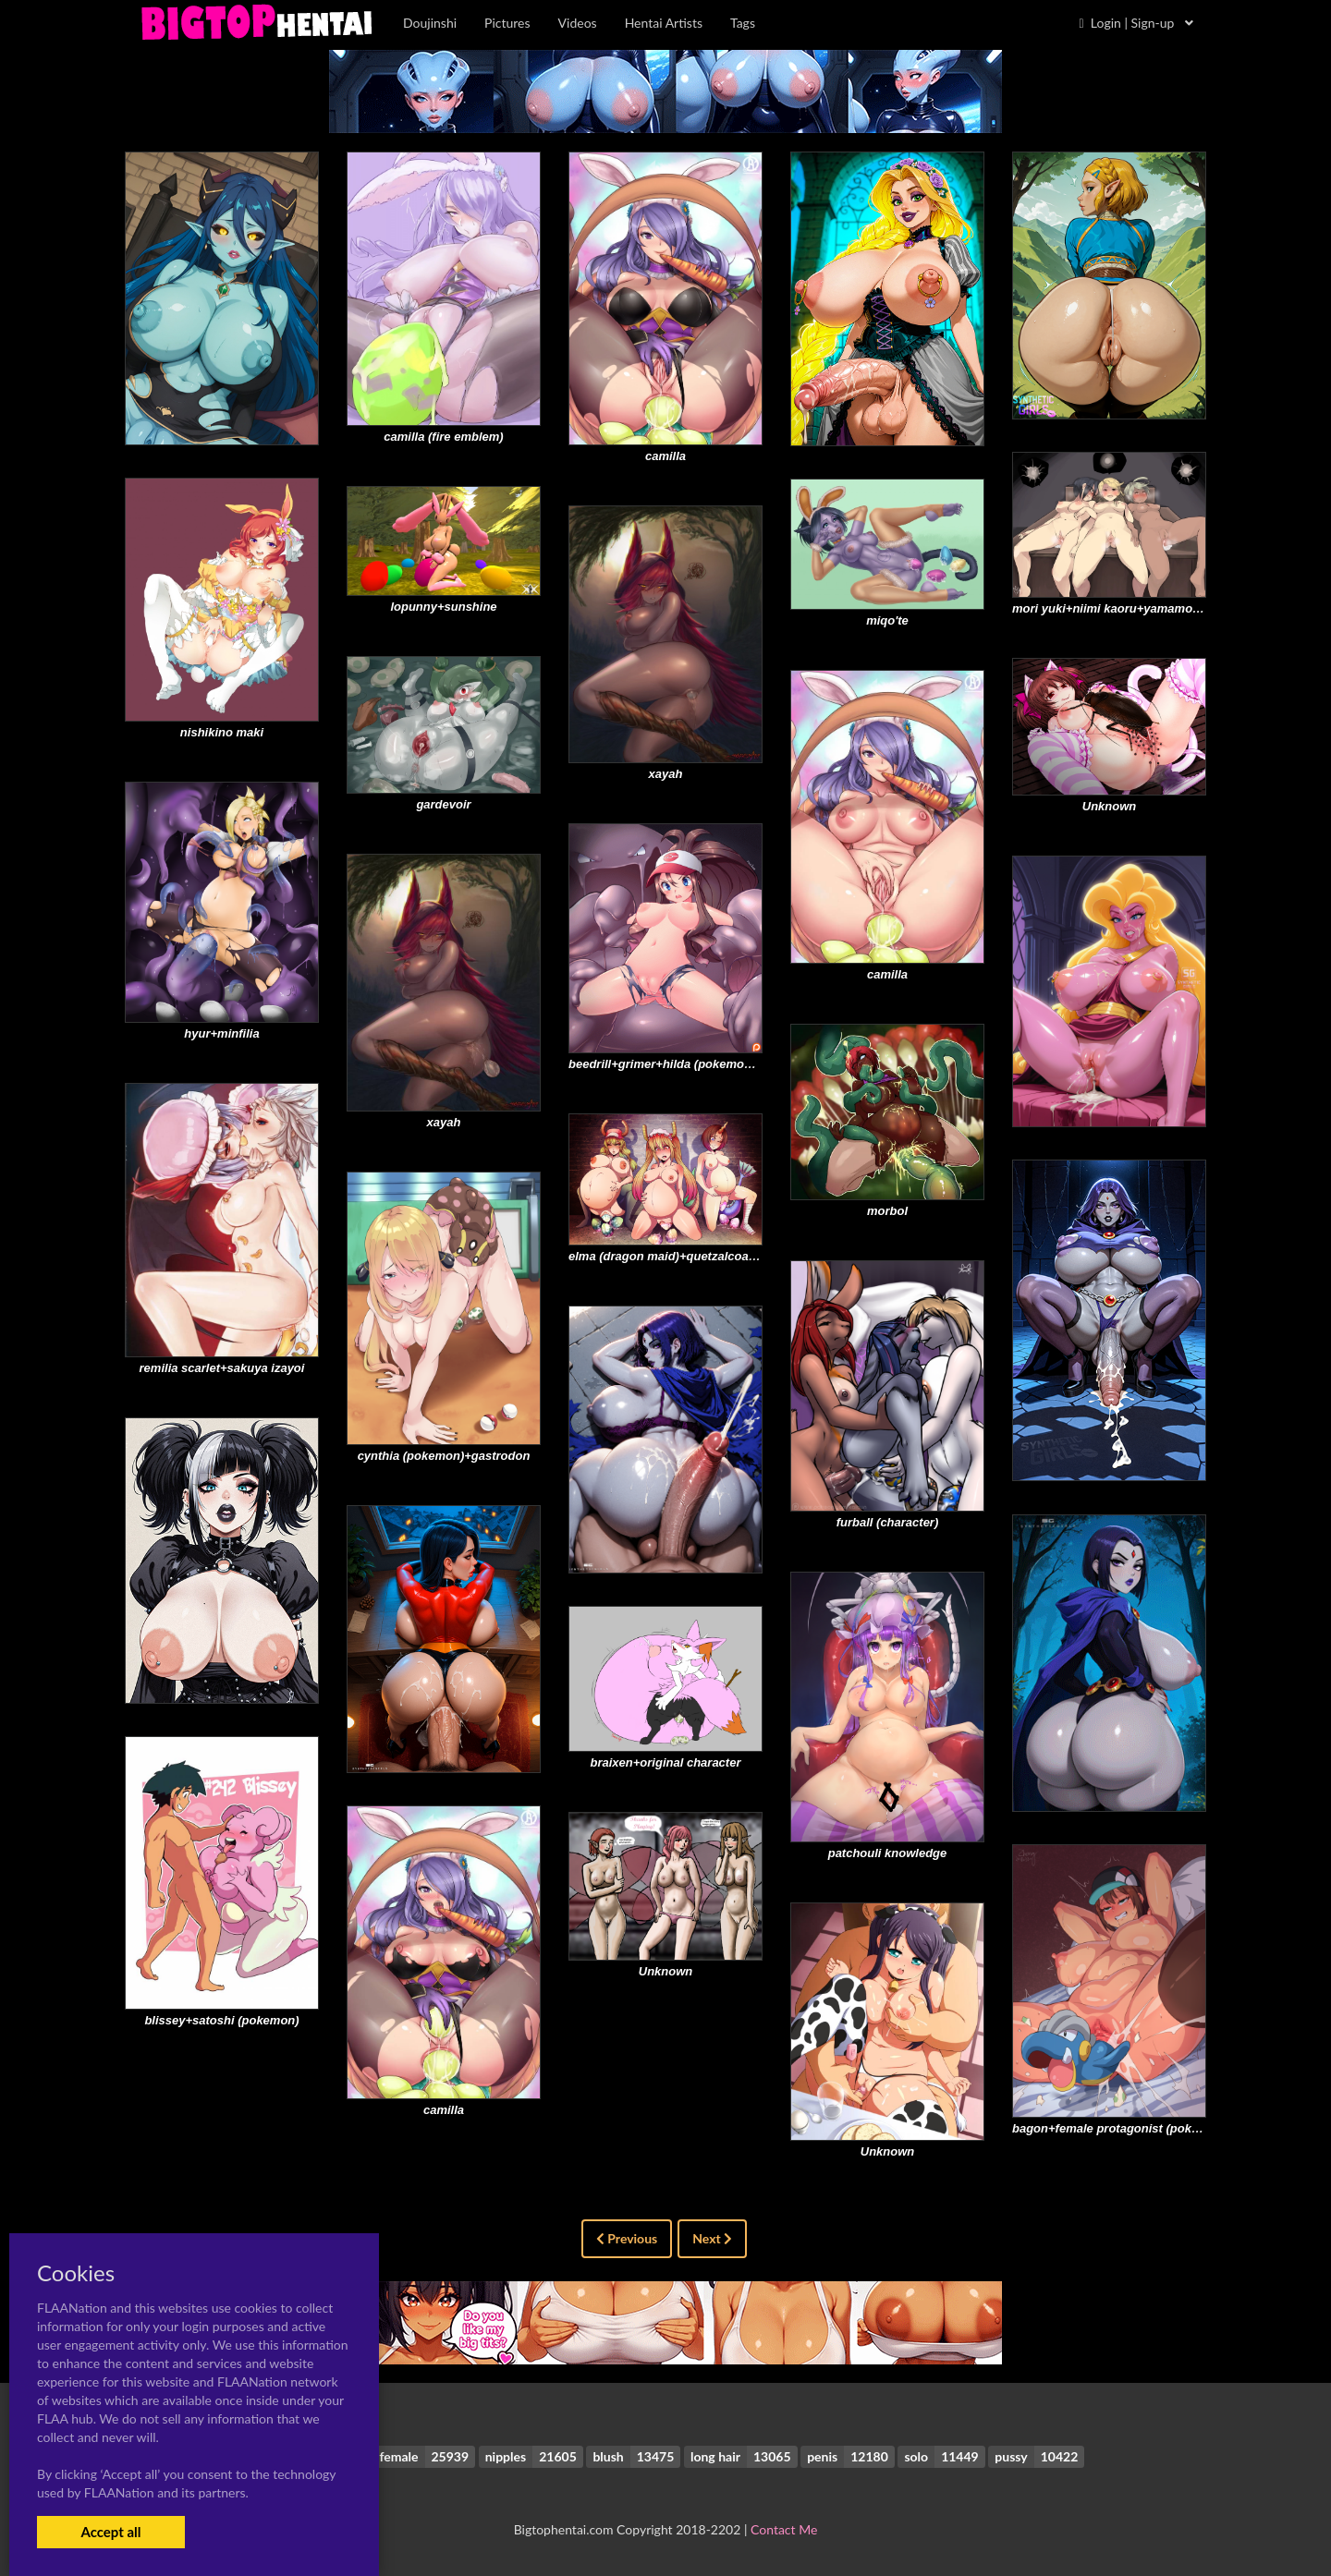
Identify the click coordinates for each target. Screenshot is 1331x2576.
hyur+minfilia (221, 1033)
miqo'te (887, 620)
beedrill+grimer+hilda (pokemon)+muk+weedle (701, 1064)
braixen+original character (666, 1762)
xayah (666, 774)
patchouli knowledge (887, 1853)
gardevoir (443, 804)
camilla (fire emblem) (443, 437)
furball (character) (887, 1522)
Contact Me (784, 2529)
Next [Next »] (712, 2238)
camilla (665, 456)
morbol (887, 1211)
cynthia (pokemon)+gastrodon (444, 1456)
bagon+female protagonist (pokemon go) (1128, 2128)
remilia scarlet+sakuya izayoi (222, 1368)
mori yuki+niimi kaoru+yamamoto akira (1123, 608)
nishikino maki (221, 732)
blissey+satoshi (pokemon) (221, 2020)
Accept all (110, 2531)
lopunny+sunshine (443, 607)
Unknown (1109, 806)
